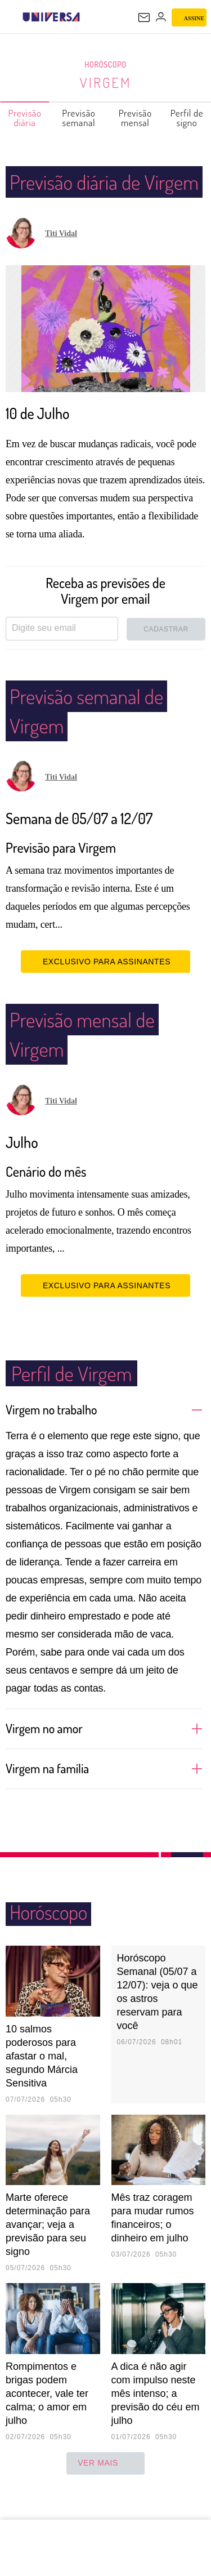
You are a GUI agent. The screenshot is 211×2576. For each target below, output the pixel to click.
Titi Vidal (61, 263)
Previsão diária (25, 118)
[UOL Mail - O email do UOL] (144, 17)
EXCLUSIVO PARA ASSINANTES (105, 991)
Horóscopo (105, 64)
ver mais (105, 2492)
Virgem (105, 82)
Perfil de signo (187, 118)
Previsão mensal (136, 118)
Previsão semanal (79, 118)
